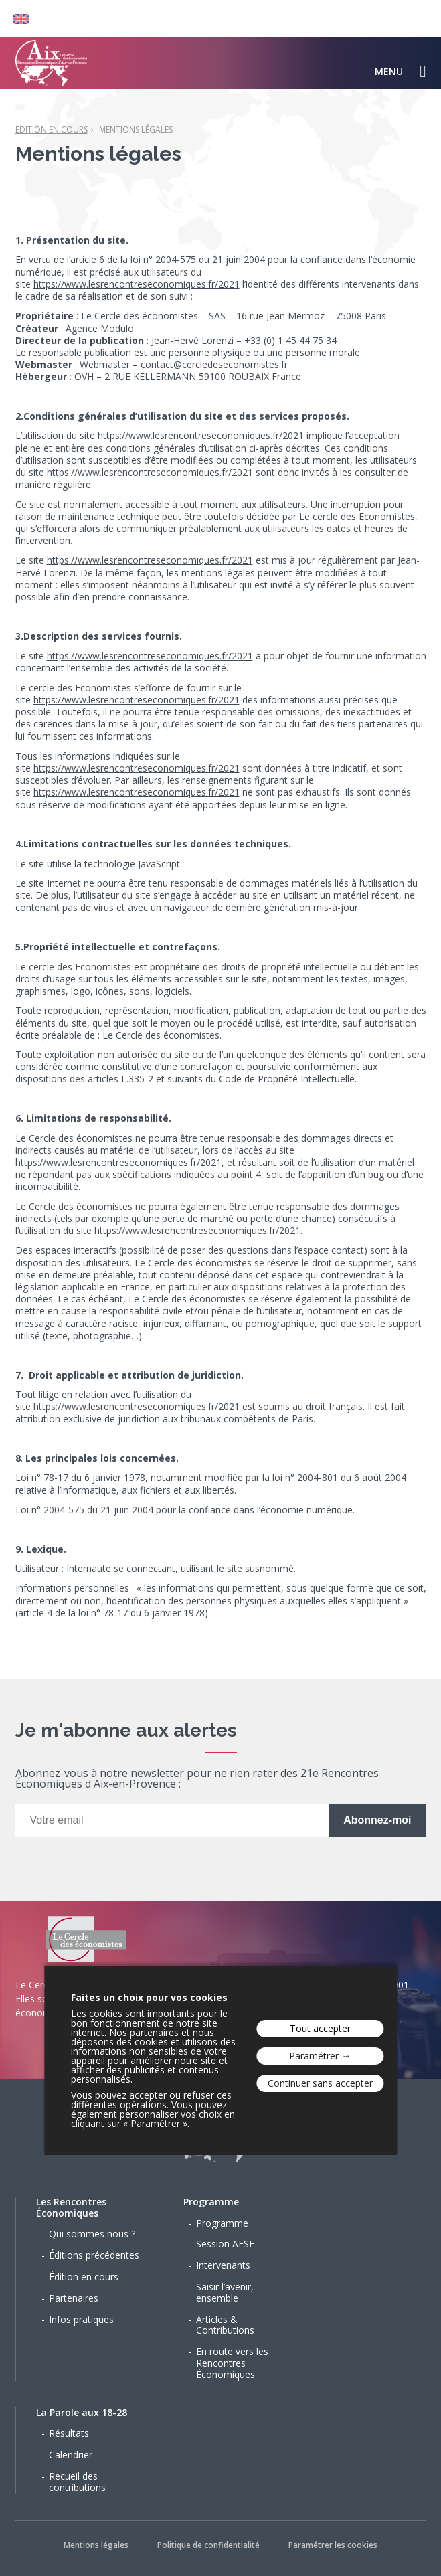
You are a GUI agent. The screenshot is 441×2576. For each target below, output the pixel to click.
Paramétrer (314, 2055)
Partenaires (73, 2298)
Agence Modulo (100, 328)
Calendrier (70, 2454)
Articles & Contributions (225, 2325)
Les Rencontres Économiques (71, 2207)
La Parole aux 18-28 (81, 2412)
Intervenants (223, 2265)
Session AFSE (225, 2243)
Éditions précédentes (94, 2255)
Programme (211, 2201)
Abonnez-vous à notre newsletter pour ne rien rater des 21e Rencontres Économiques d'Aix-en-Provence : (197, 1779)
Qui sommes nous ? (92, 2233)
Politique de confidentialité (208, 2545)
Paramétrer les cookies (332, 2545)
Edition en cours (51, 129)
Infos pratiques (81, 2319)
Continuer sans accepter (320, 2083)
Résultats (69, 2433)
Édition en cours (83, 2276)
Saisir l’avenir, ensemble (225, 2292)
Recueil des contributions (77, 2482)
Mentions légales (136, 129)
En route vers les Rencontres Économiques (232, 2363)
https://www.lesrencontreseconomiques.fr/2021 (136, 284)
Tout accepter (320, 2028)
